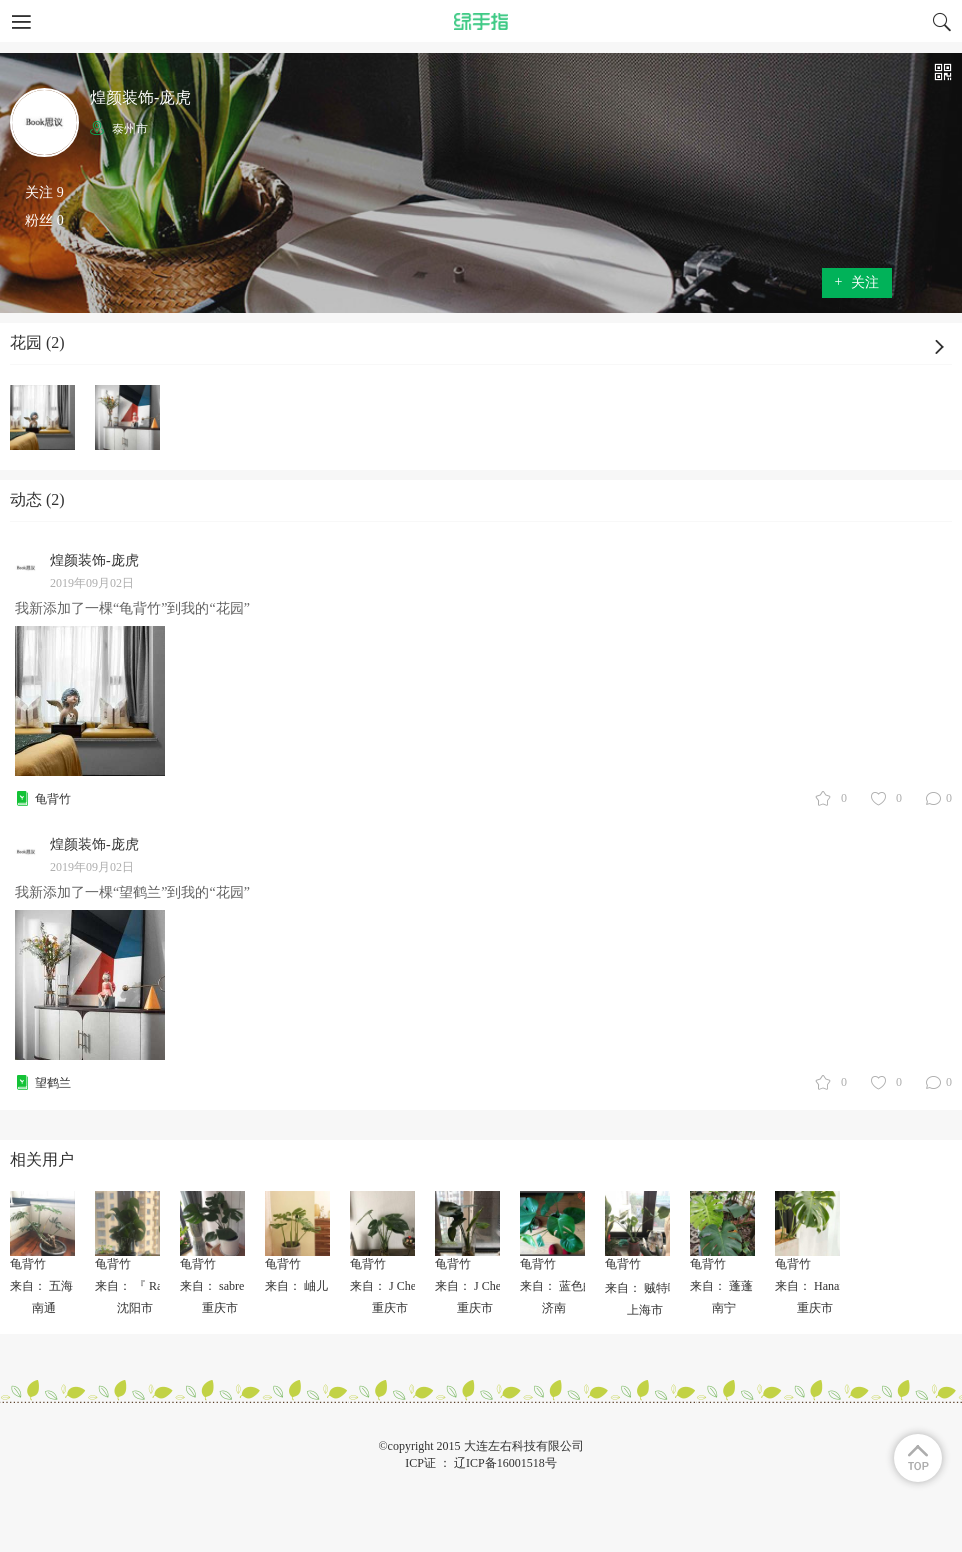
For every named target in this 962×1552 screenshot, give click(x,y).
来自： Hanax (810, 1286)
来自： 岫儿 (296, 1286)
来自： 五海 (41, 1286)
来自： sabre (212, 1286)
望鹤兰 (53, 1083)
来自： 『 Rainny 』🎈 (154, 1286)
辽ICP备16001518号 (505, 1463)
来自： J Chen (386, 1286)
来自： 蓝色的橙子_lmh (582, 1286)
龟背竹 (53, 799)
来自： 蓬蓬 (721, 1286)
